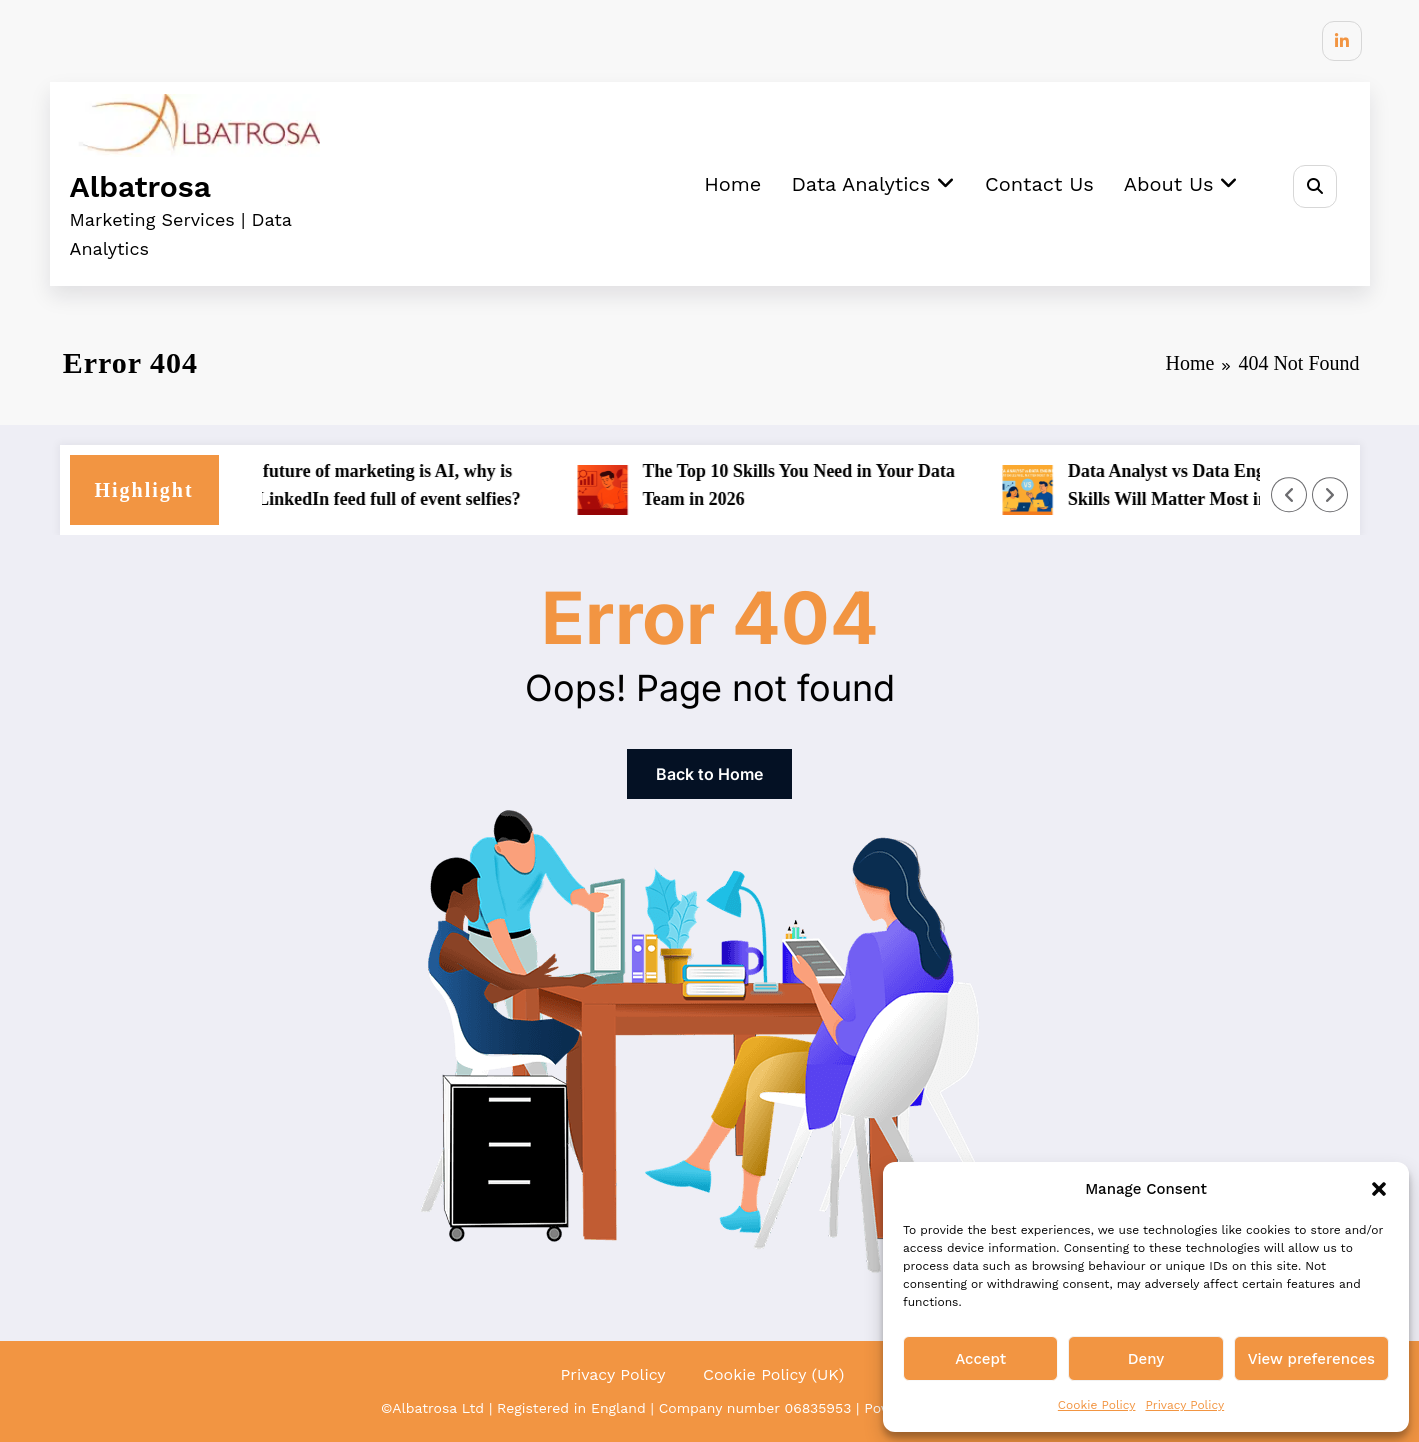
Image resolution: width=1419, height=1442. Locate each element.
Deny (1146, 1359)
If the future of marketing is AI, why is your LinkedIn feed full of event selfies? (385, 485)
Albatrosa (140, 186)
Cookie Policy (1097, 1405)
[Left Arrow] (1289, 495)
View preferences (1311, 1359)
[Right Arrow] (1330, 495)
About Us (1181, 184)
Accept (980, 1359)
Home (732, 184)
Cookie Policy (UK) (773, 1374)
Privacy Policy (1184, 1405)
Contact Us (1039, 184)
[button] (1379, 1189)
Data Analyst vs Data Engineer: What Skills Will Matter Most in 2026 (1228, 485)
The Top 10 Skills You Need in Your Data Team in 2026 (814, 485)
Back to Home (709, 774)
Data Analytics (873, 184)
